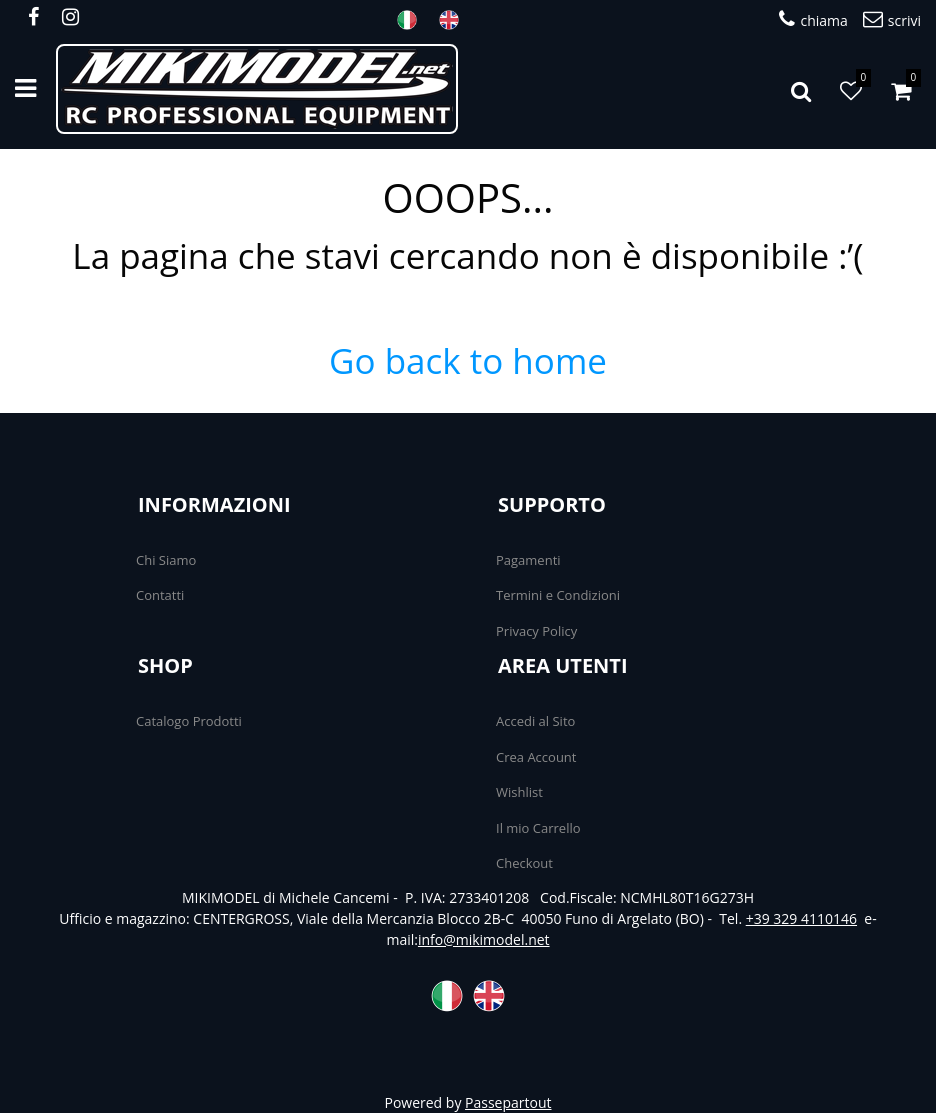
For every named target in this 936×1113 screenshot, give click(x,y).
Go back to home (468, 360)
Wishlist (519, 792)
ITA (413, 20)
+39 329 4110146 (801, 918)
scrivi (892, 19)
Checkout (524, 863)
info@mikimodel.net (484, 939)
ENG (455, 20)
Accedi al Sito (535, 721)
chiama (813, 19)
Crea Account (536, 757)
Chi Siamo (166, 560)
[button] (801, 89)
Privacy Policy (536, 631)
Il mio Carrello (538, 828)
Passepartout (508, 1102)
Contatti (160, 595)
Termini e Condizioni (558, 595)
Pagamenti (528, 560)
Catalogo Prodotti (189, 721)
